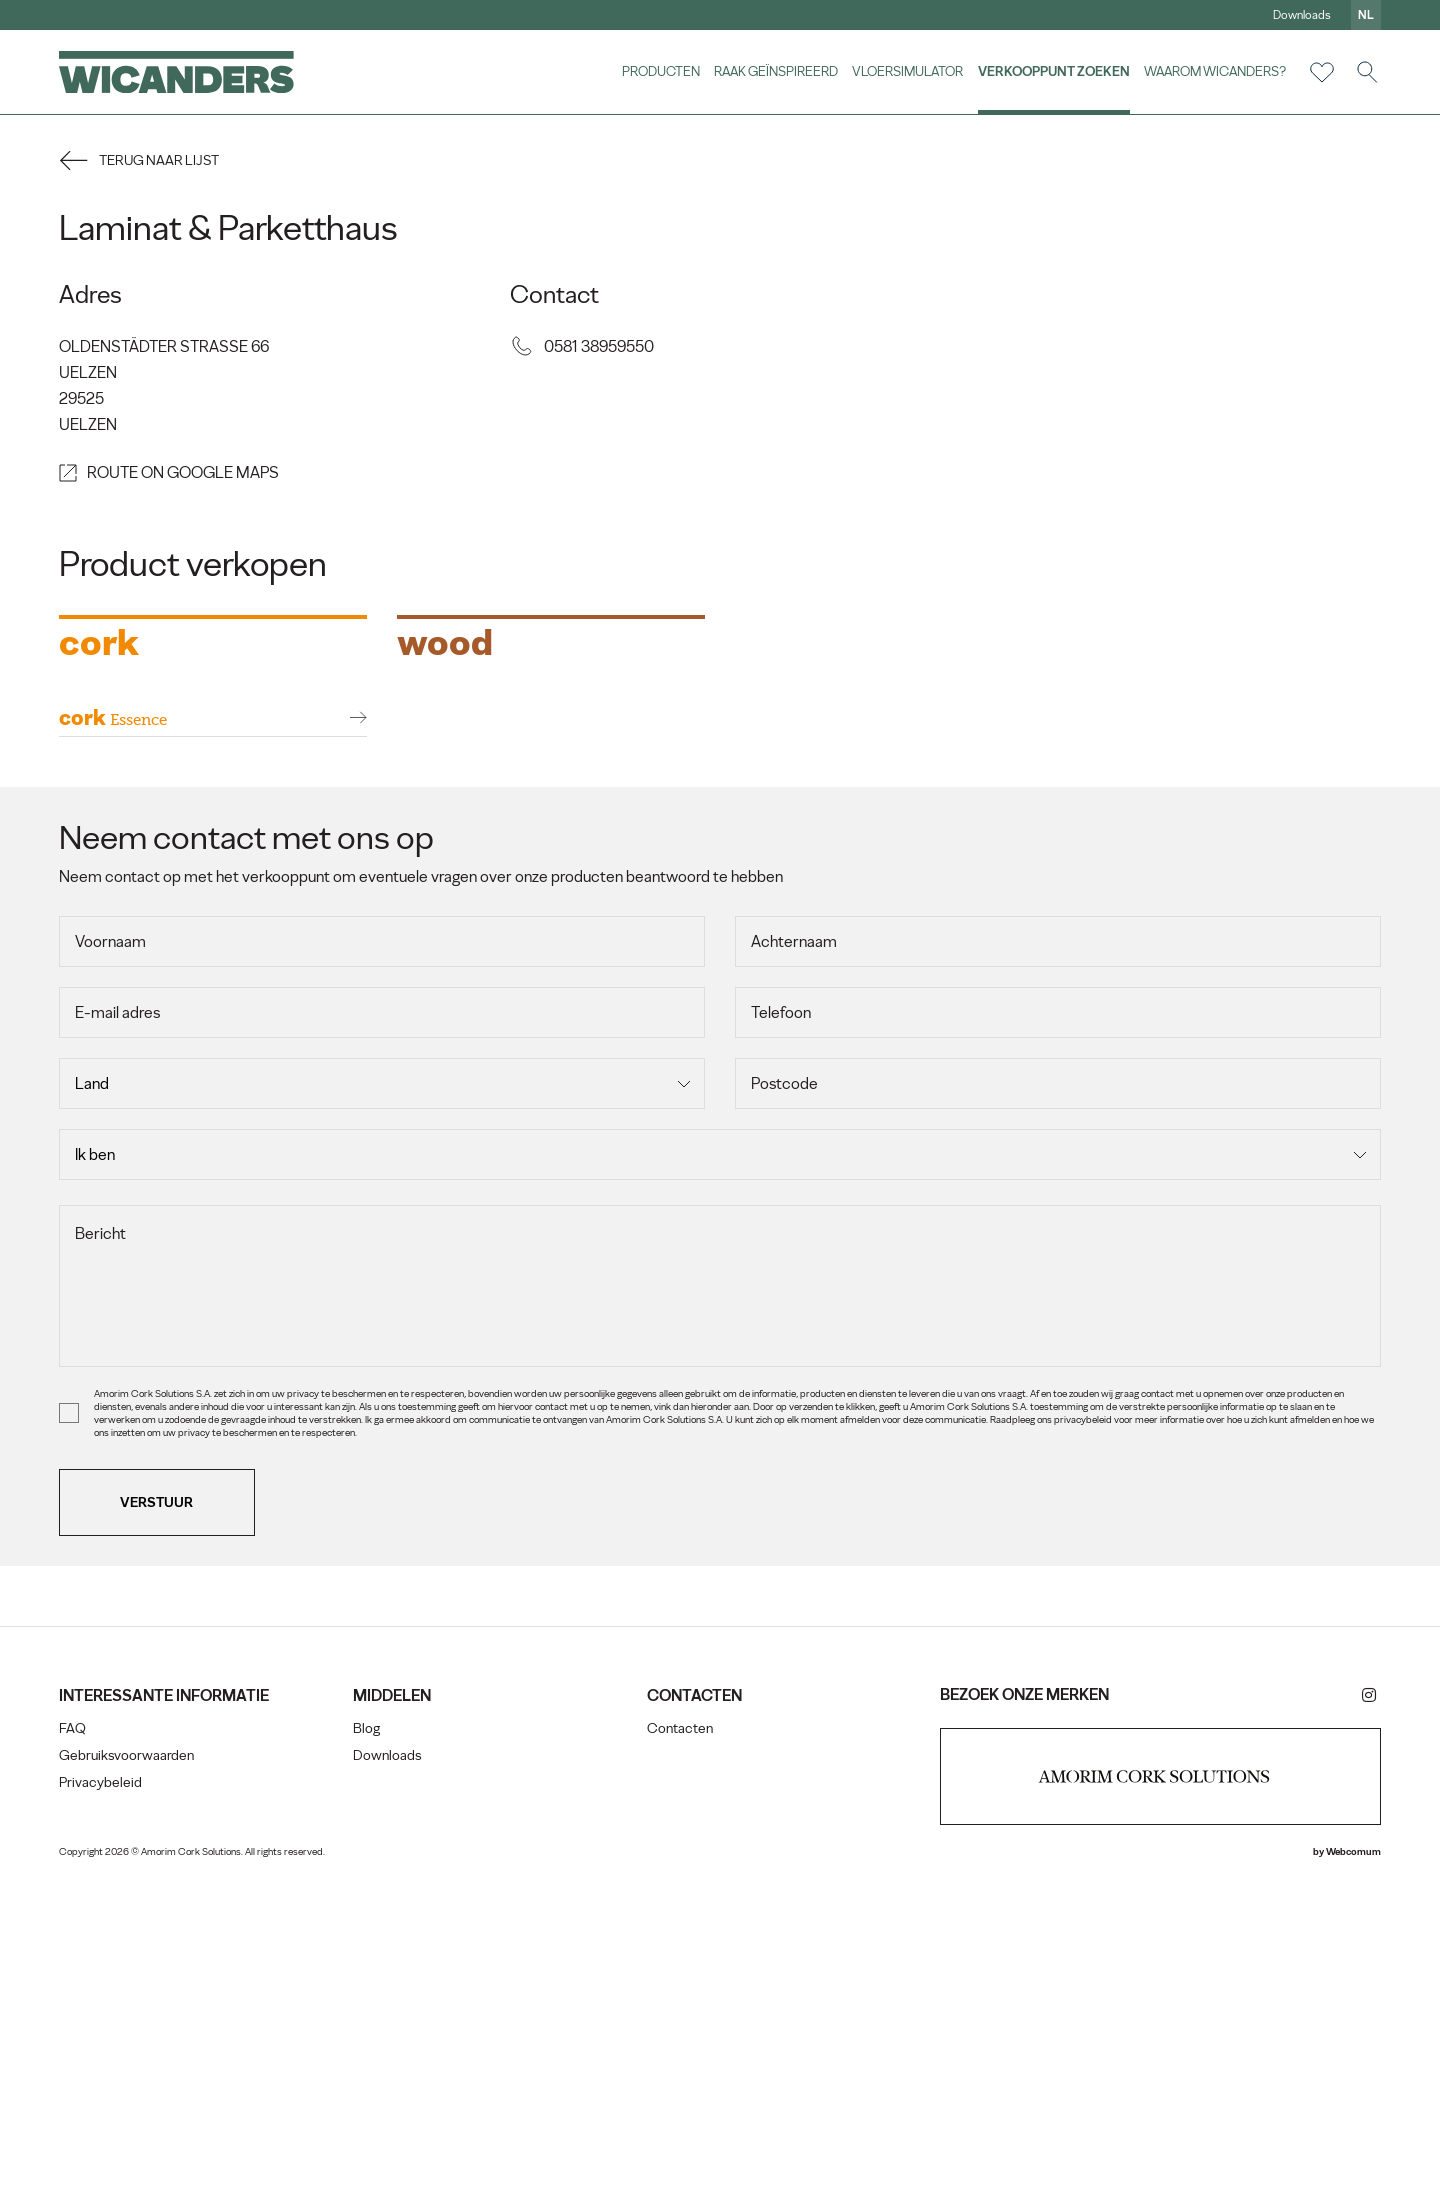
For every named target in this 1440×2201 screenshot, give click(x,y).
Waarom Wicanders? (1214, 71)
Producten (659, 71)
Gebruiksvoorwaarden (127, 2078)
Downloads (1301, 15)
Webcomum (1352, 2174)
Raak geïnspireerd (775, 71)
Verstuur (158, 1824)
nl (1365, 15)
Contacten (680, 2051)
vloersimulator (906, 71)
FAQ (73, 2051)
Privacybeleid (101, 2105)
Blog (366, 2051)
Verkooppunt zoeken (1053, 71)
